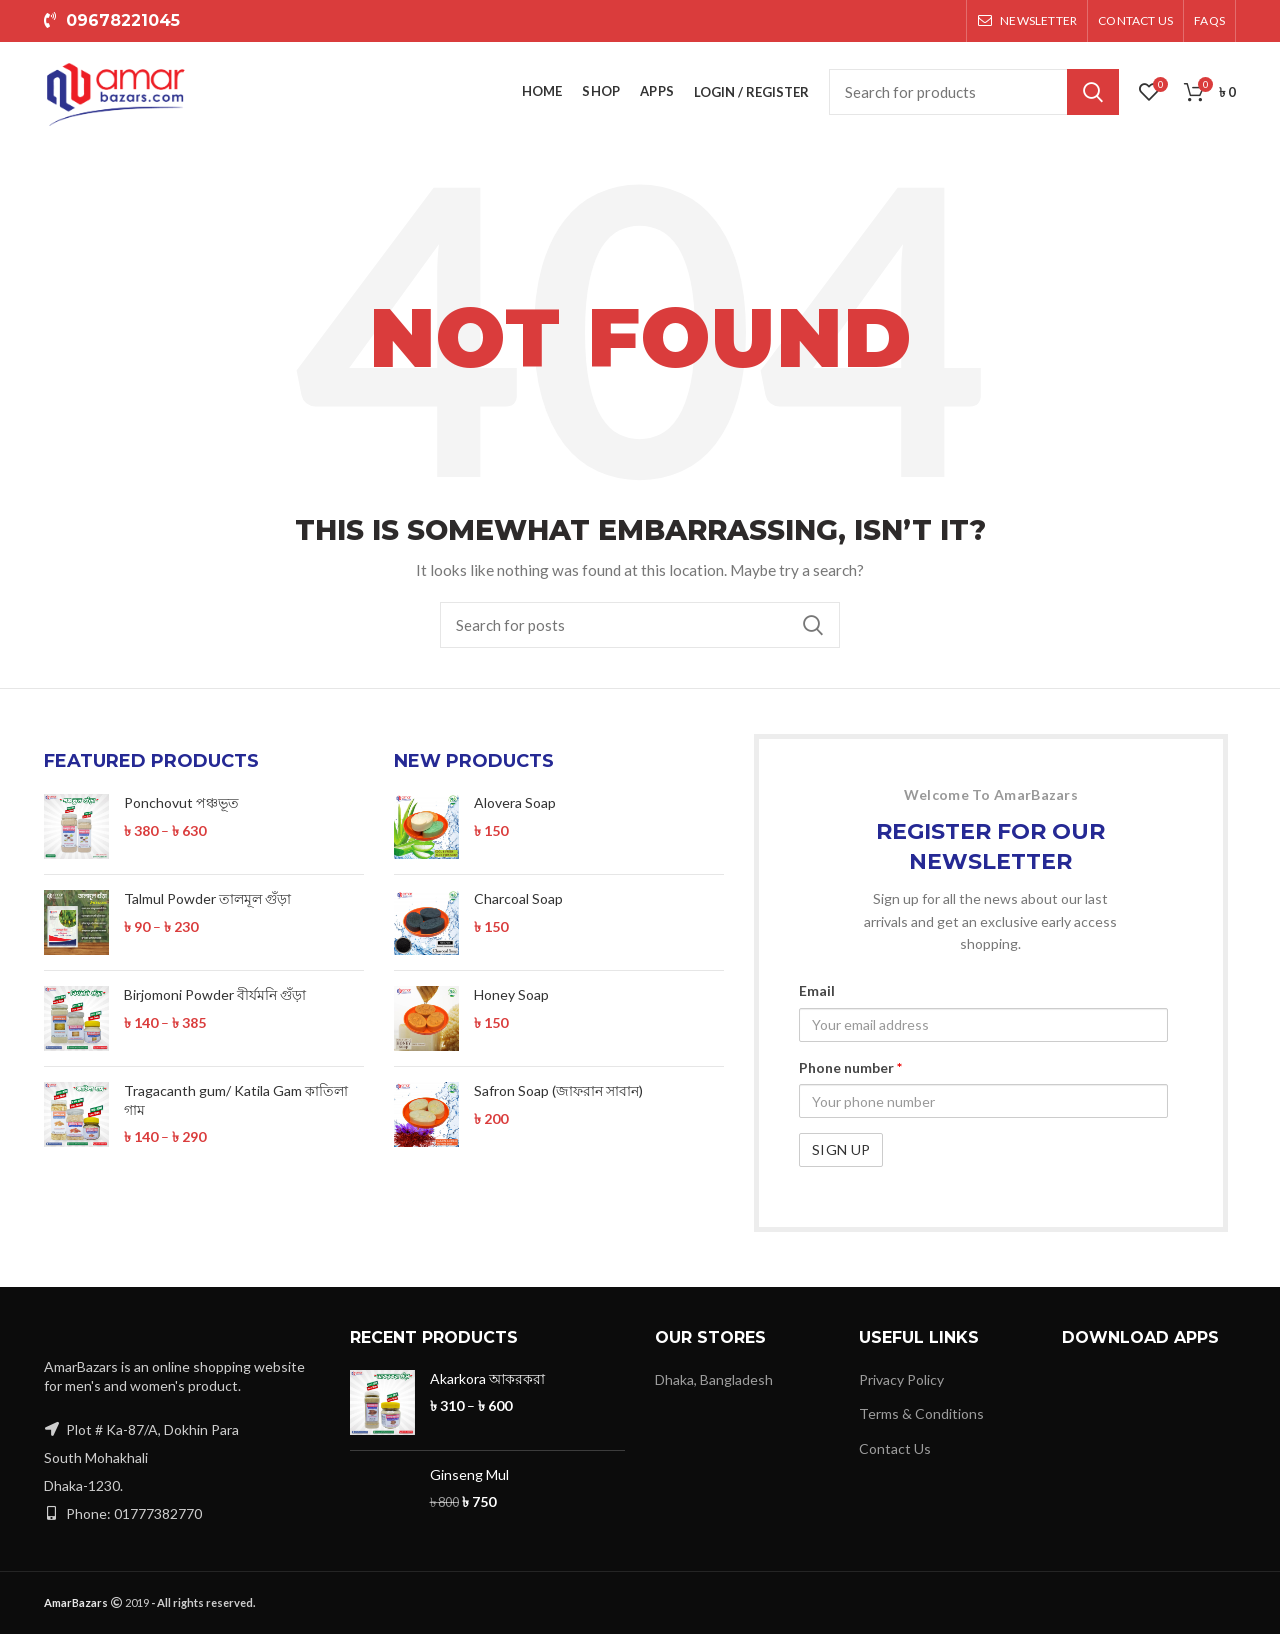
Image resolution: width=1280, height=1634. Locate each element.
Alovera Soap (515, 802)
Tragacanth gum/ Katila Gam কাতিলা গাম (236, 1099)
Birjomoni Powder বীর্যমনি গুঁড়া (215, 994)
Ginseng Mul (469, 1474)
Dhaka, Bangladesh (714, 1379)
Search (1093, 92)
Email (817, 990)
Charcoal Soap (518, 898)
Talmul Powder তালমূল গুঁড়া (207, 898)
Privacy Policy (901, 1379)
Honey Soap (511, 994)
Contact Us (895, 1448)
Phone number (850, 1067)
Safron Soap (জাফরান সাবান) (558, 1090)
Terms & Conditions (921, 1413)
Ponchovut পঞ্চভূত (181, 802)
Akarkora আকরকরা (487, 1378)
